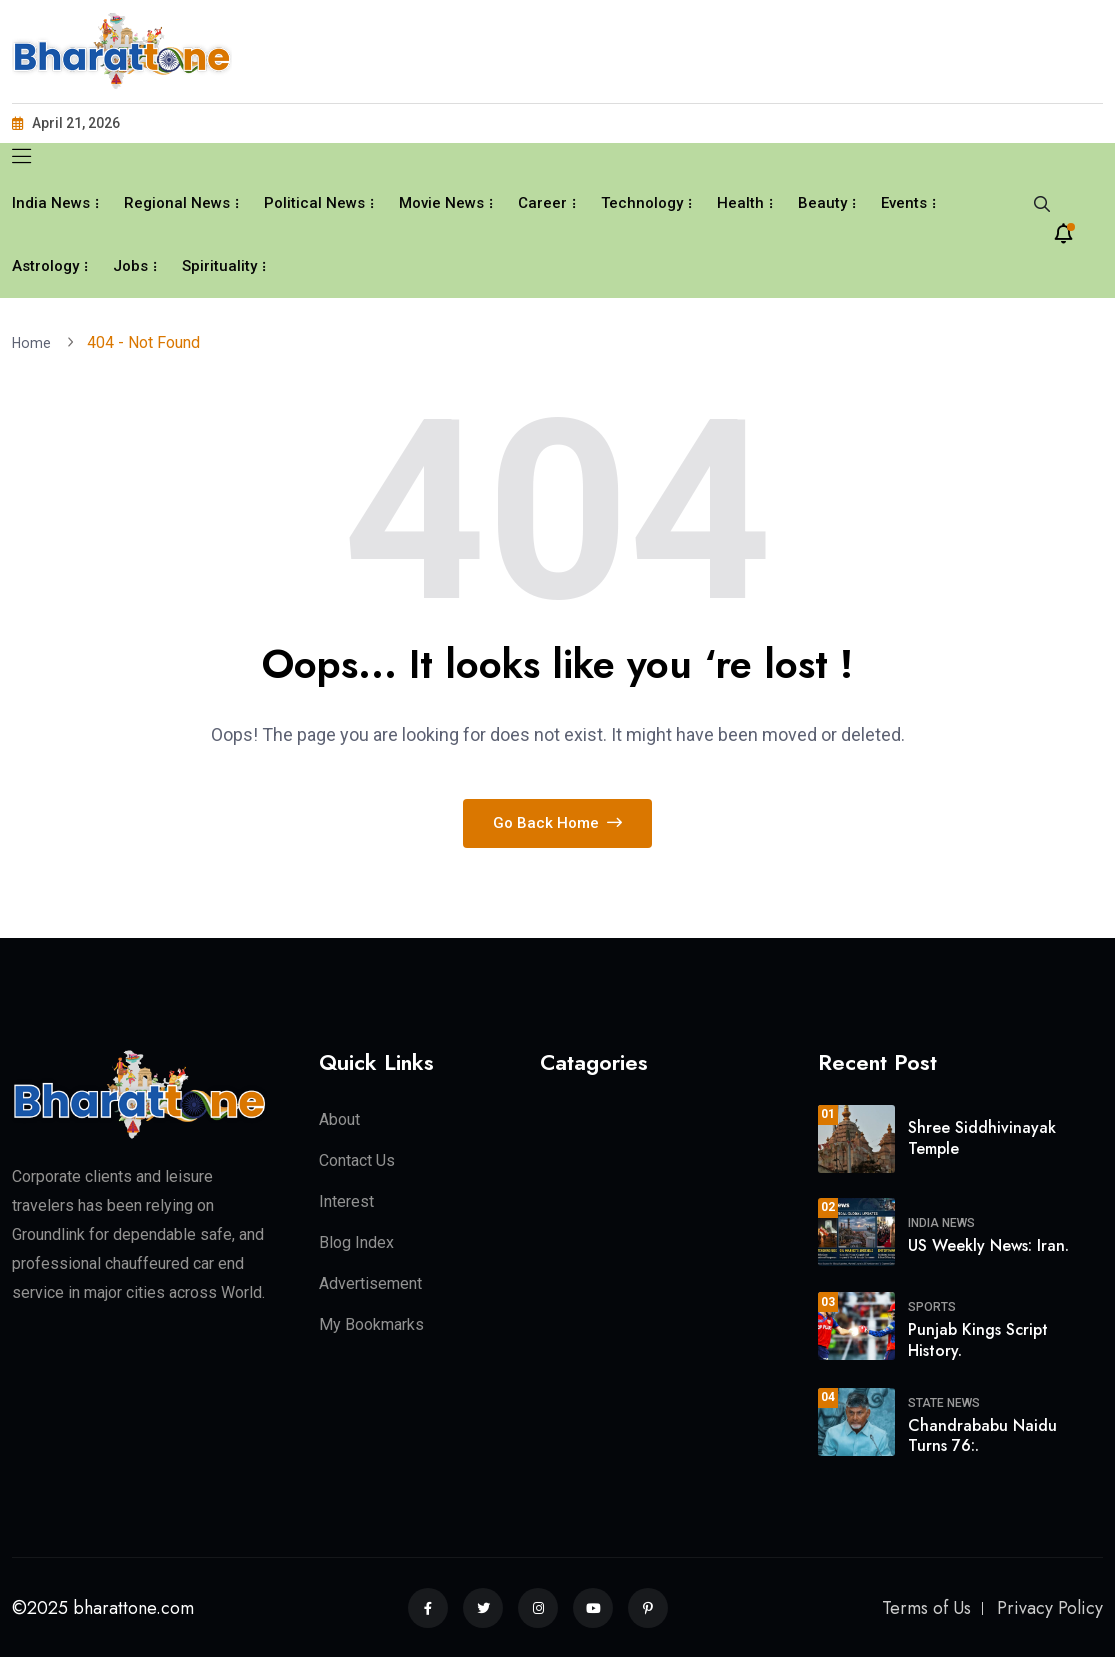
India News (51, 203)
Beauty (822, 203)
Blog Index (356, 1241)
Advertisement (370, 1282)
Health (740, 203)
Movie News (441, 203)
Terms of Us (926, 1607)
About (339, 1118)
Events (904, 203)
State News (944, 1402)
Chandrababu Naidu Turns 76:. (982, 1435)
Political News (314, 203)
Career (542, 203)
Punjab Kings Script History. (978, 1339)
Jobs (130, 266)
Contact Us (357, 1159)
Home (37, 342)
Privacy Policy (1050, 1607)
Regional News (177, 203)
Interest (346, 1200)
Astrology (45, 266)
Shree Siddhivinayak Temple (982, 1137)
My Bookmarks (371, 1323)
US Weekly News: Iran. (988, 1244)
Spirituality (219, 266)
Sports (932, 1306)
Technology (642, 203)
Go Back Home (557, 822)
